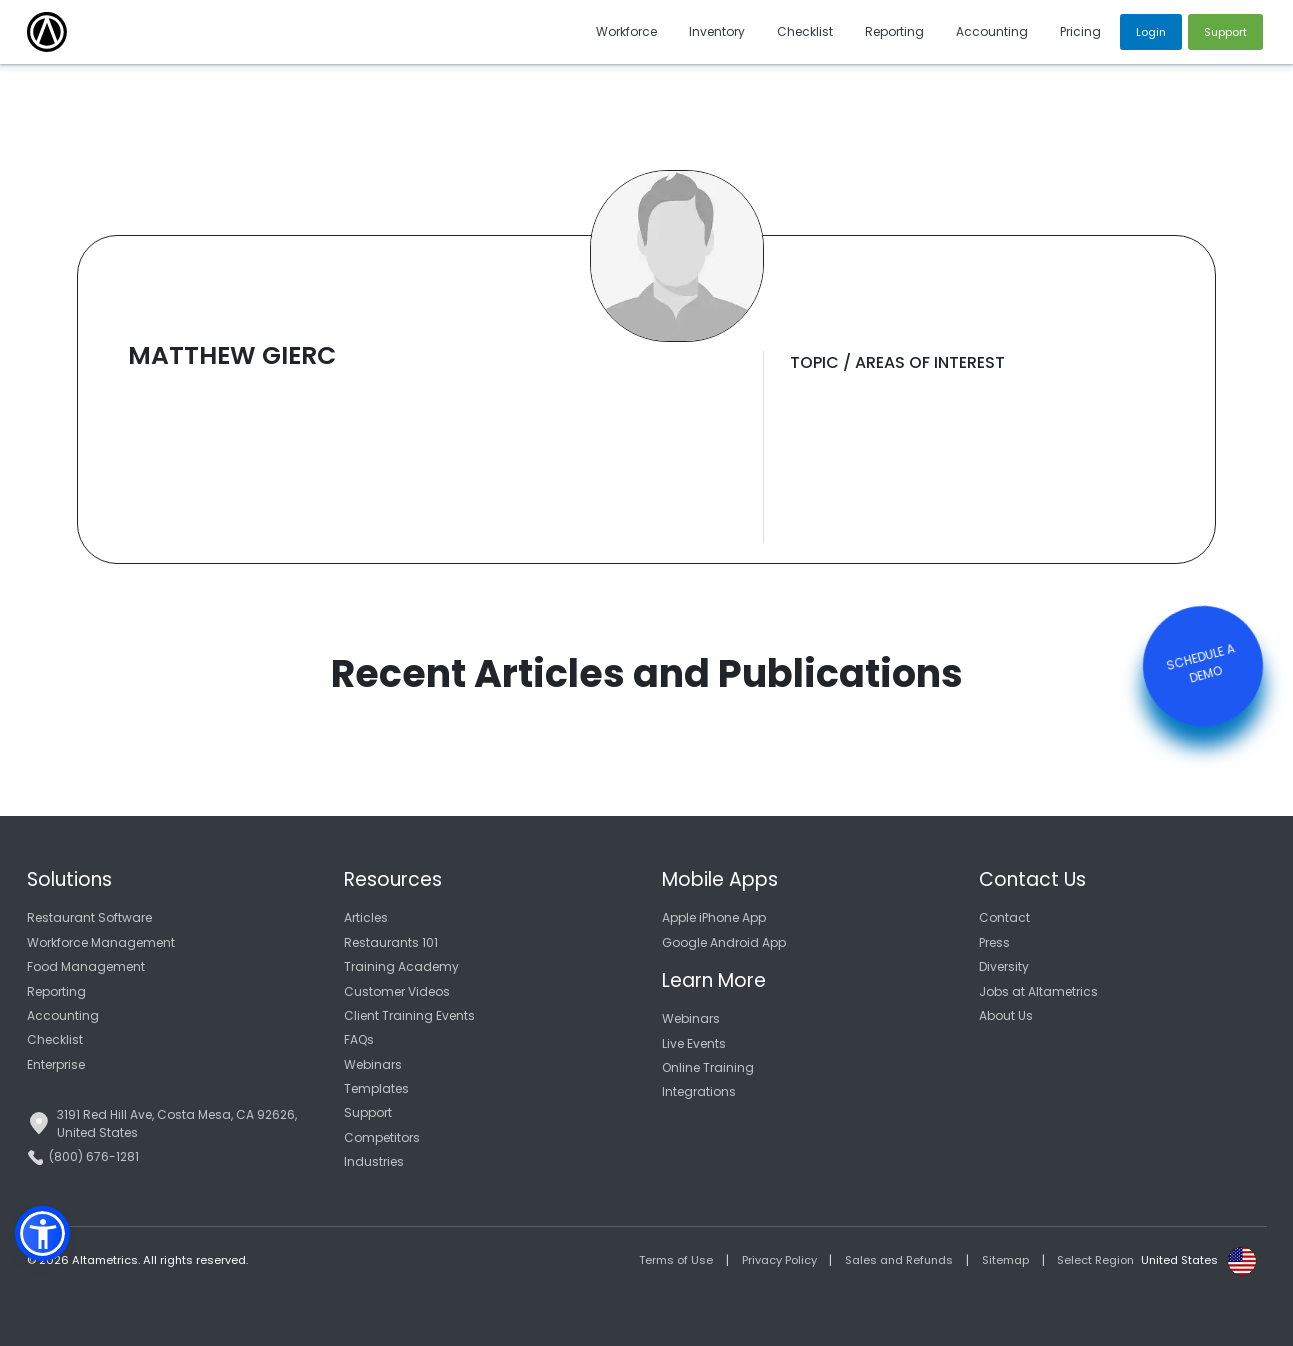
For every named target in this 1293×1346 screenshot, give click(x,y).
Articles (366, 917)
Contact (1004, 917)
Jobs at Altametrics (1038, 991)
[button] (42, 1233)
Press (994, 942)
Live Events (694, 1043)
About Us (1006, 1015)
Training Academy (401, 966)
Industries (374, 1161)
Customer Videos (397, 991)
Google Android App (724, 942)
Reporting (56, 991)
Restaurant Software (89, 917)
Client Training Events (409, 1015)
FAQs (359, 1039)
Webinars (373, 1064)
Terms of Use (676, 1260)
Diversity (1004, 966)
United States (1179, 1260)
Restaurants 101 (391, 942)
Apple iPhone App (714, 917)
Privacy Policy (779, 1260)
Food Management (86, 966)
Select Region (1095, 1260)
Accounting (63, 1015)
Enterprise (56, 1064)
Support (368, 1112)
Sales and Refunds (899, 1260)
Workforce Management (101, 942)
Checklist (55, 1039)
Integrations (699, 1091)
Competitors (382, 1137)
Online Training (708, 1067)
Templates (376, 1088)
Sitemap (1005, 1260)
